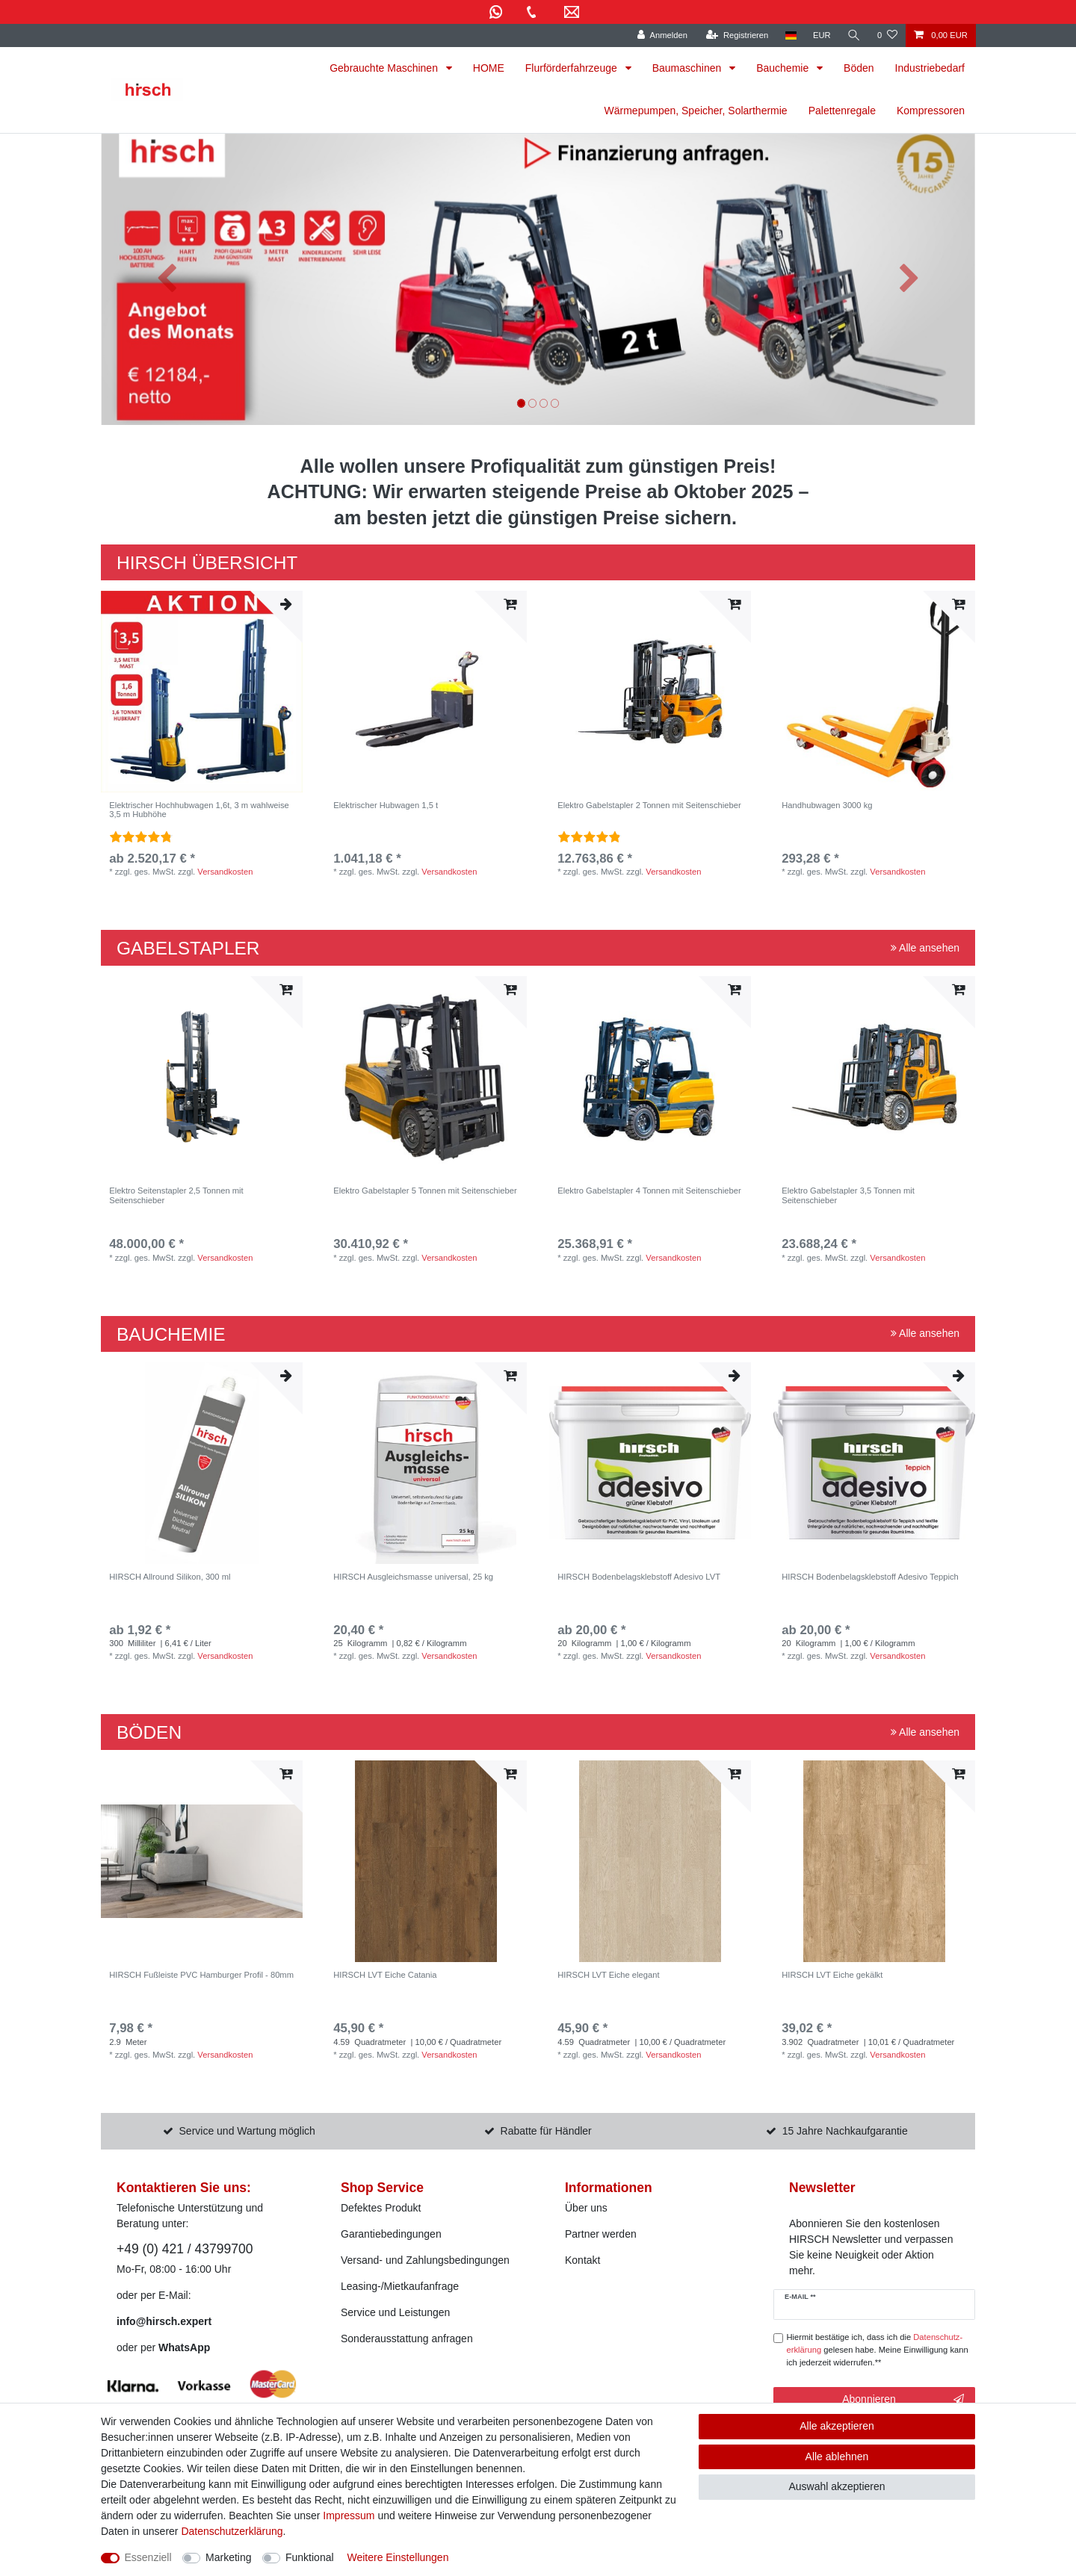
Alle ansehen (925, 948)
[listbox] (202, 691)
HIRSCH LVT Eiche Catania (384, 1974)
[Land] (790, 35)
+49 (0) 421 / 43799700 (185, 2248)
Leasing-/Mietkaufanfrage (400, 2286)
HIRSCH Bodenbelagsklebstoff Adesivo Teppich (870, 1576)
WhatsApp (184, 2347)
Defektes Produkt (381, 2208)
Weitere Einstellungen (397, 2557)
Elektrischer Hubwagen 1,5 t (385, 805)
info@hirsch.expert (164, 2321)
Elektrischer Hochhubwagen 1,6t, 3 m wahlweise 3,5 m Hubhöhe (199, 810)
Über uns (586, 2208)
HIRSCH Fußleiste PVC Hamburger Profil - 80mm (201, 1974)
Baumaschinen (688, 68)
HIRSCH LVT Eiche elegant (608, 1974)
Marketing (228, 2557)
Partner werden (601, 2234)
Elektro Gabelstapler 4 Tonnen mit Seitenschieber (648, 1190)
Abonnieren (903, 2399)
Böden (859, 68)
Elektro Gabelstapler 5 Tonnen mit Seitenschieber (424, 1190)
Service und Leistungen (395, 2312)
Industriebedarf (930, 68)
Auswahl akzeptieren (836, 2486)
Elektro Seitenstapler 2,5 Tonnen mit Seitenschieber (176, 1195)
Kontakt (582, 2260)
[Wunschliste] (887, 35)
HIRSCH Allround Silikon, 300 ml (169, 1576)
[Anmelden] (662, 35)
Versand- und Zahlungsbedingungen (425, 2260)
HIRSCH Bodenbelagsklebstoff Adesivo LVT (638, 1576)
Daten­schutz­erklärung (231, 2531)
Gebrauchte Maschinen (385, 68)
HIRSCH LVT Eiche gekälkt (832, 1974)
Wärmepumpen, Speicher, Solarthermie (696, 111)
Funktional (309, 2557)
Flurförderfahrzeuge (572, 68)
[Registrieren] (737, 35)
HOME (488, 68)
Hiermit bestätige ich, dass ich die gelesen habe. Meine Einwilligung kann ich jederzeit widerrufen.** (877, 2350)
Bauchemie (783, 68)
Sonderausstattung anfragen (407, 2338)
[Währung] (822, 35)
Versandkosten (225, 871)
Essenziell (148, 2557)
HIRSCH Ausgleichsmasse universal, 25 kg (413, 1576)
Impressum (348, 2515)
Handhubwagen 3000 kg (827, 805)
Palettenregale (842, 111)
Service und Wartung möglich (247, 2131)
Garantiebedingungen (391, 2234)
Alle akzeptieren (837, 2426)
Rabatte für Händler (546, 2131)
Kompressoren (931, 111)
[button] (166, 279)
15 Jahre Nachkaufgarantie (845, 2131)
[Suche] (854, 35)
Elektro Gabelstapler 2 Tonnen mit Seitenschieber (648, 805)
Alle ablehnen (837, 2456)
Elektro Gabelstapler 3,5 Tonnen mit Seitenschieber (848, 1195)
